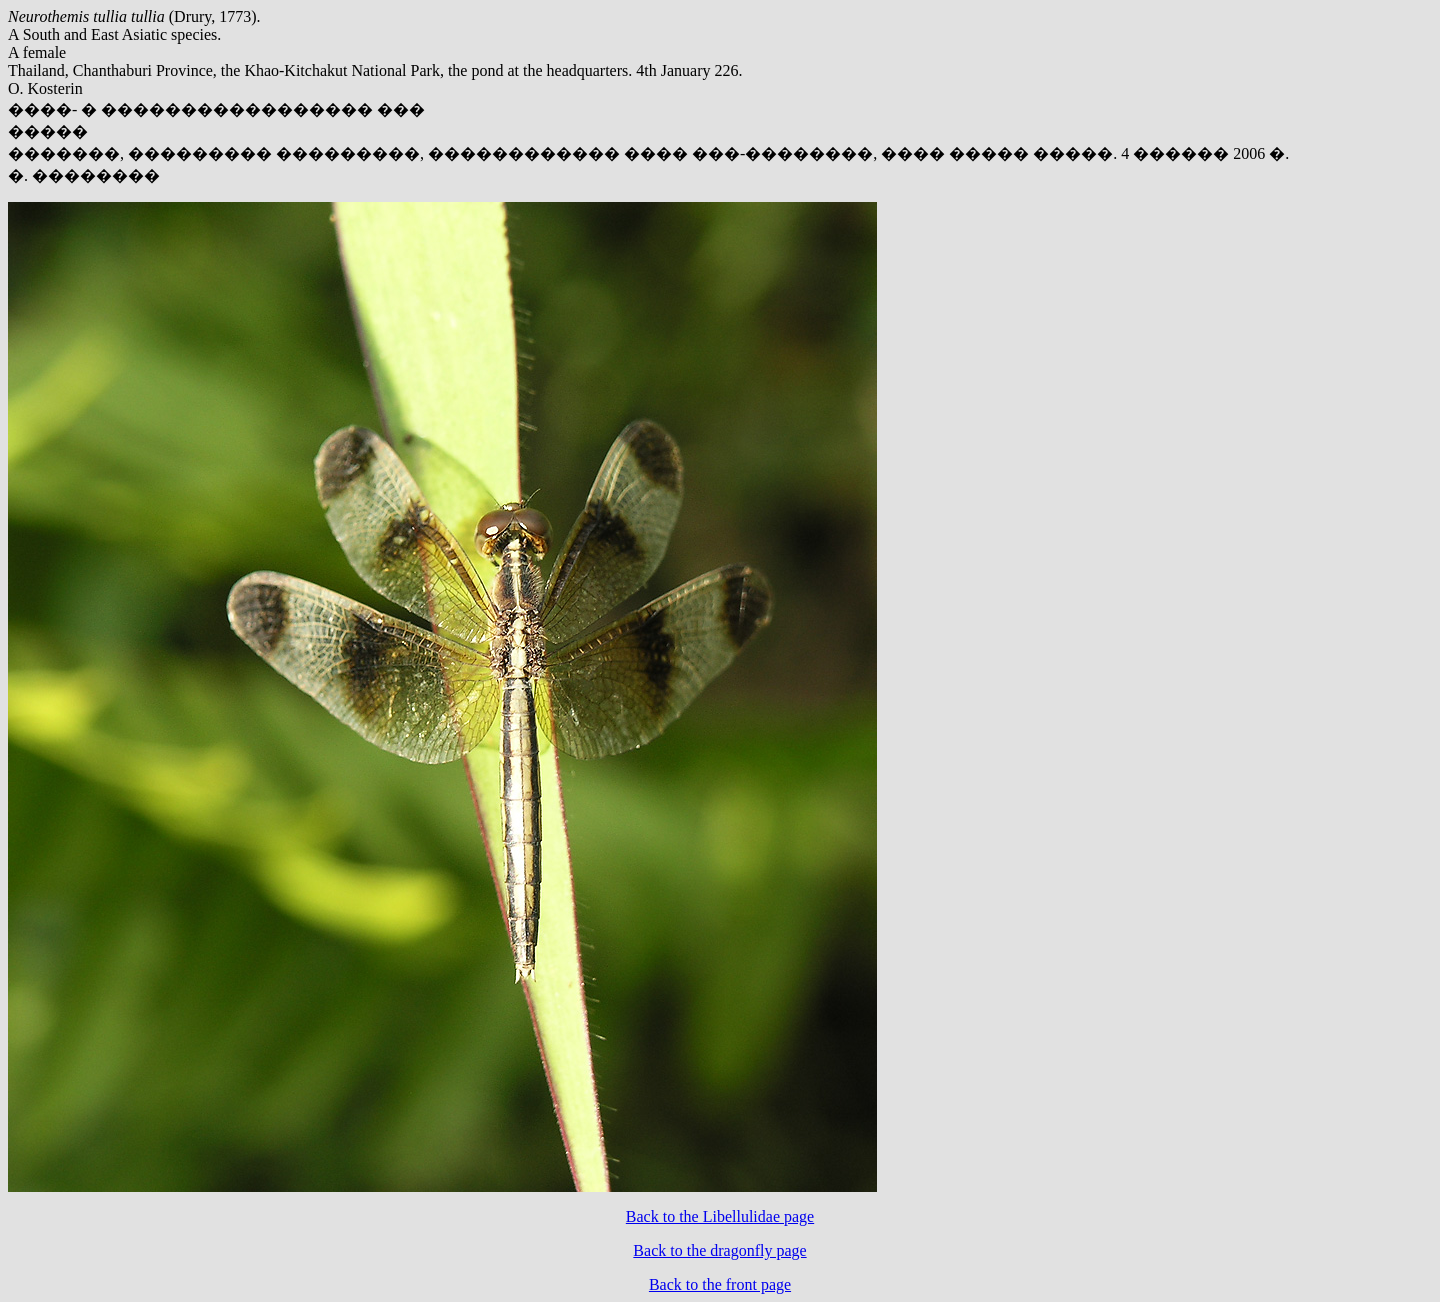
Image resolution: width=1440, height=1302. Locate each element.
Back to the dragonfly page (719, 1250)
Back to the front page (720, 1284)
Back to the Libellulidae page (720, 1216)
